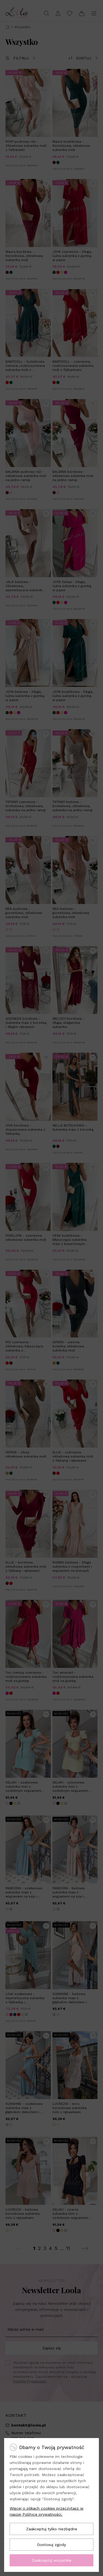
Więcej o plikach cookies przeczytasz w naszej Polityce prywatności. (46, 2511)
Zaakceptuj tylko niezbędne (51, 2529)
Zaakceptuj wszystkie (51, 2560)
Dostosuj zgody (51, 2544)
